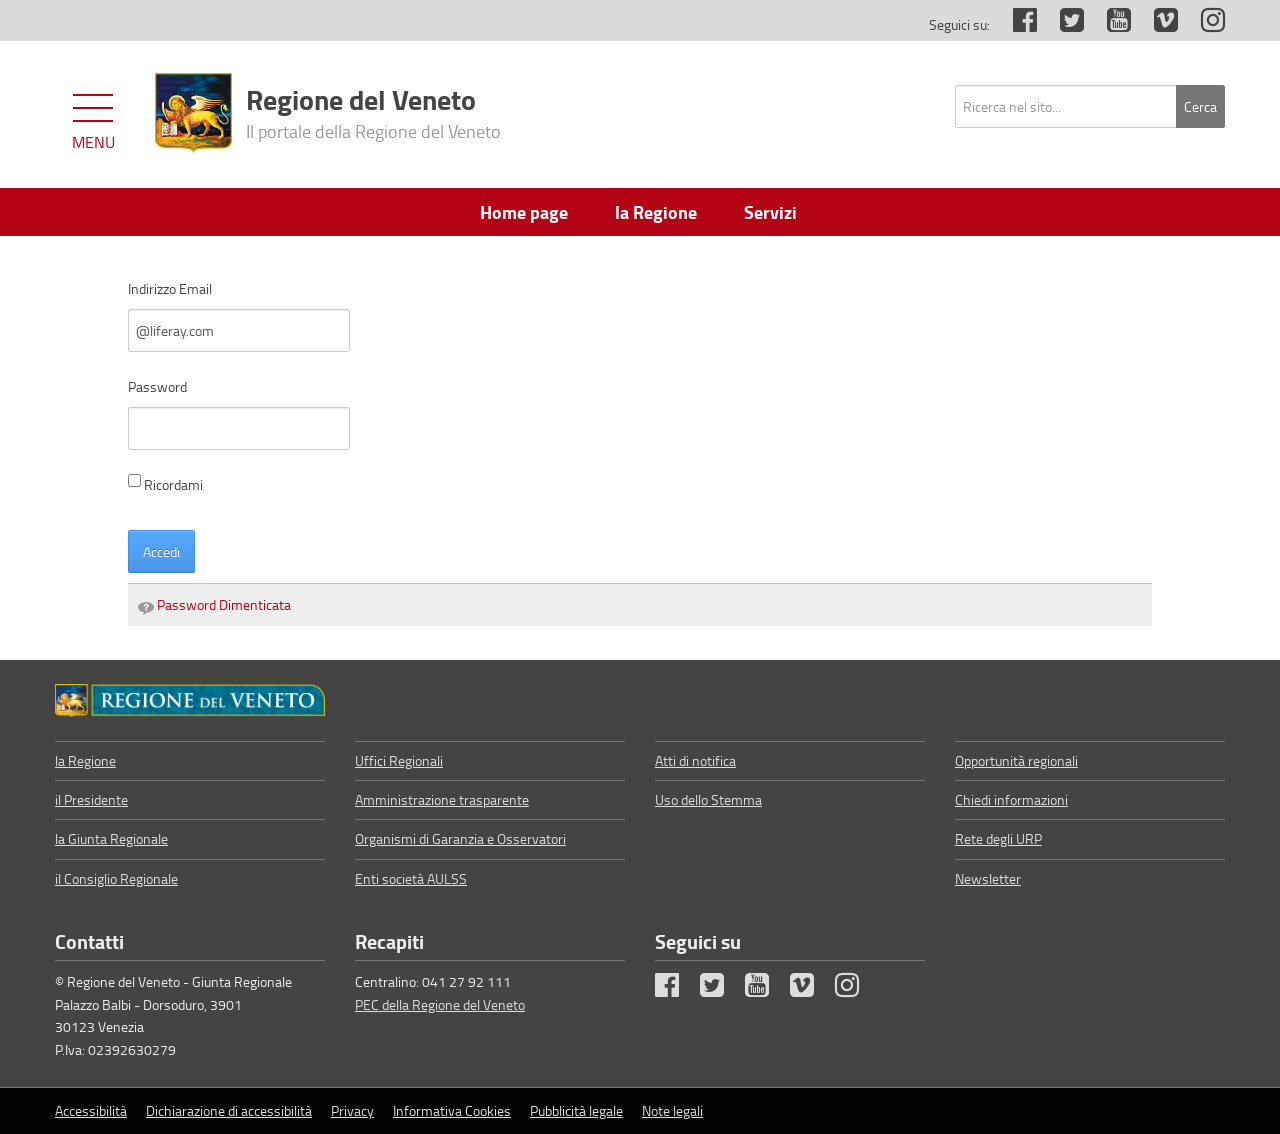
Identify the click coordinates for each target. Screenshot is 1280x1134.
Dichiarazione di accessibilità (229, 1110)
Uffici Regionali (399, 760)
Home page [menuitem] (524, 212)
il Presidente (91, 799)
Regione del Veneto (373, 111)
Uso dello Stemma (708, 799)
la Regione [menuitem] (656, 212)
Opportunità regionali (1016, 760)
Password (157, 386)
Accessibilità (91, 1110)
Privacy (352, 1110)
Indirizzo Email (170, 288)
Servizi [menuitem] (770, 212)
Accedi (161, 551)
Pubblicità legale (576, 1110)
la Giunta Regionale (111, 838)
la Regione (85, 760)
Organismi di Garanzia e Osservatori (460, 838)
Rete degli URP (998, 838)
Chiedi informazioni (1011, 799)
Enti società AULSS (411, 878)
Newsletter (988, 878)
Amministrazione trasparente (442, 799)
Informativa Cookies (452, 1110)
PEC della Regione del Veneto (440, 1004)
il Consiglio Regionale (116, 878)
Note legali (672, 1110)
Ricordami (165, 484)
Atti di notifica (695, 760)
